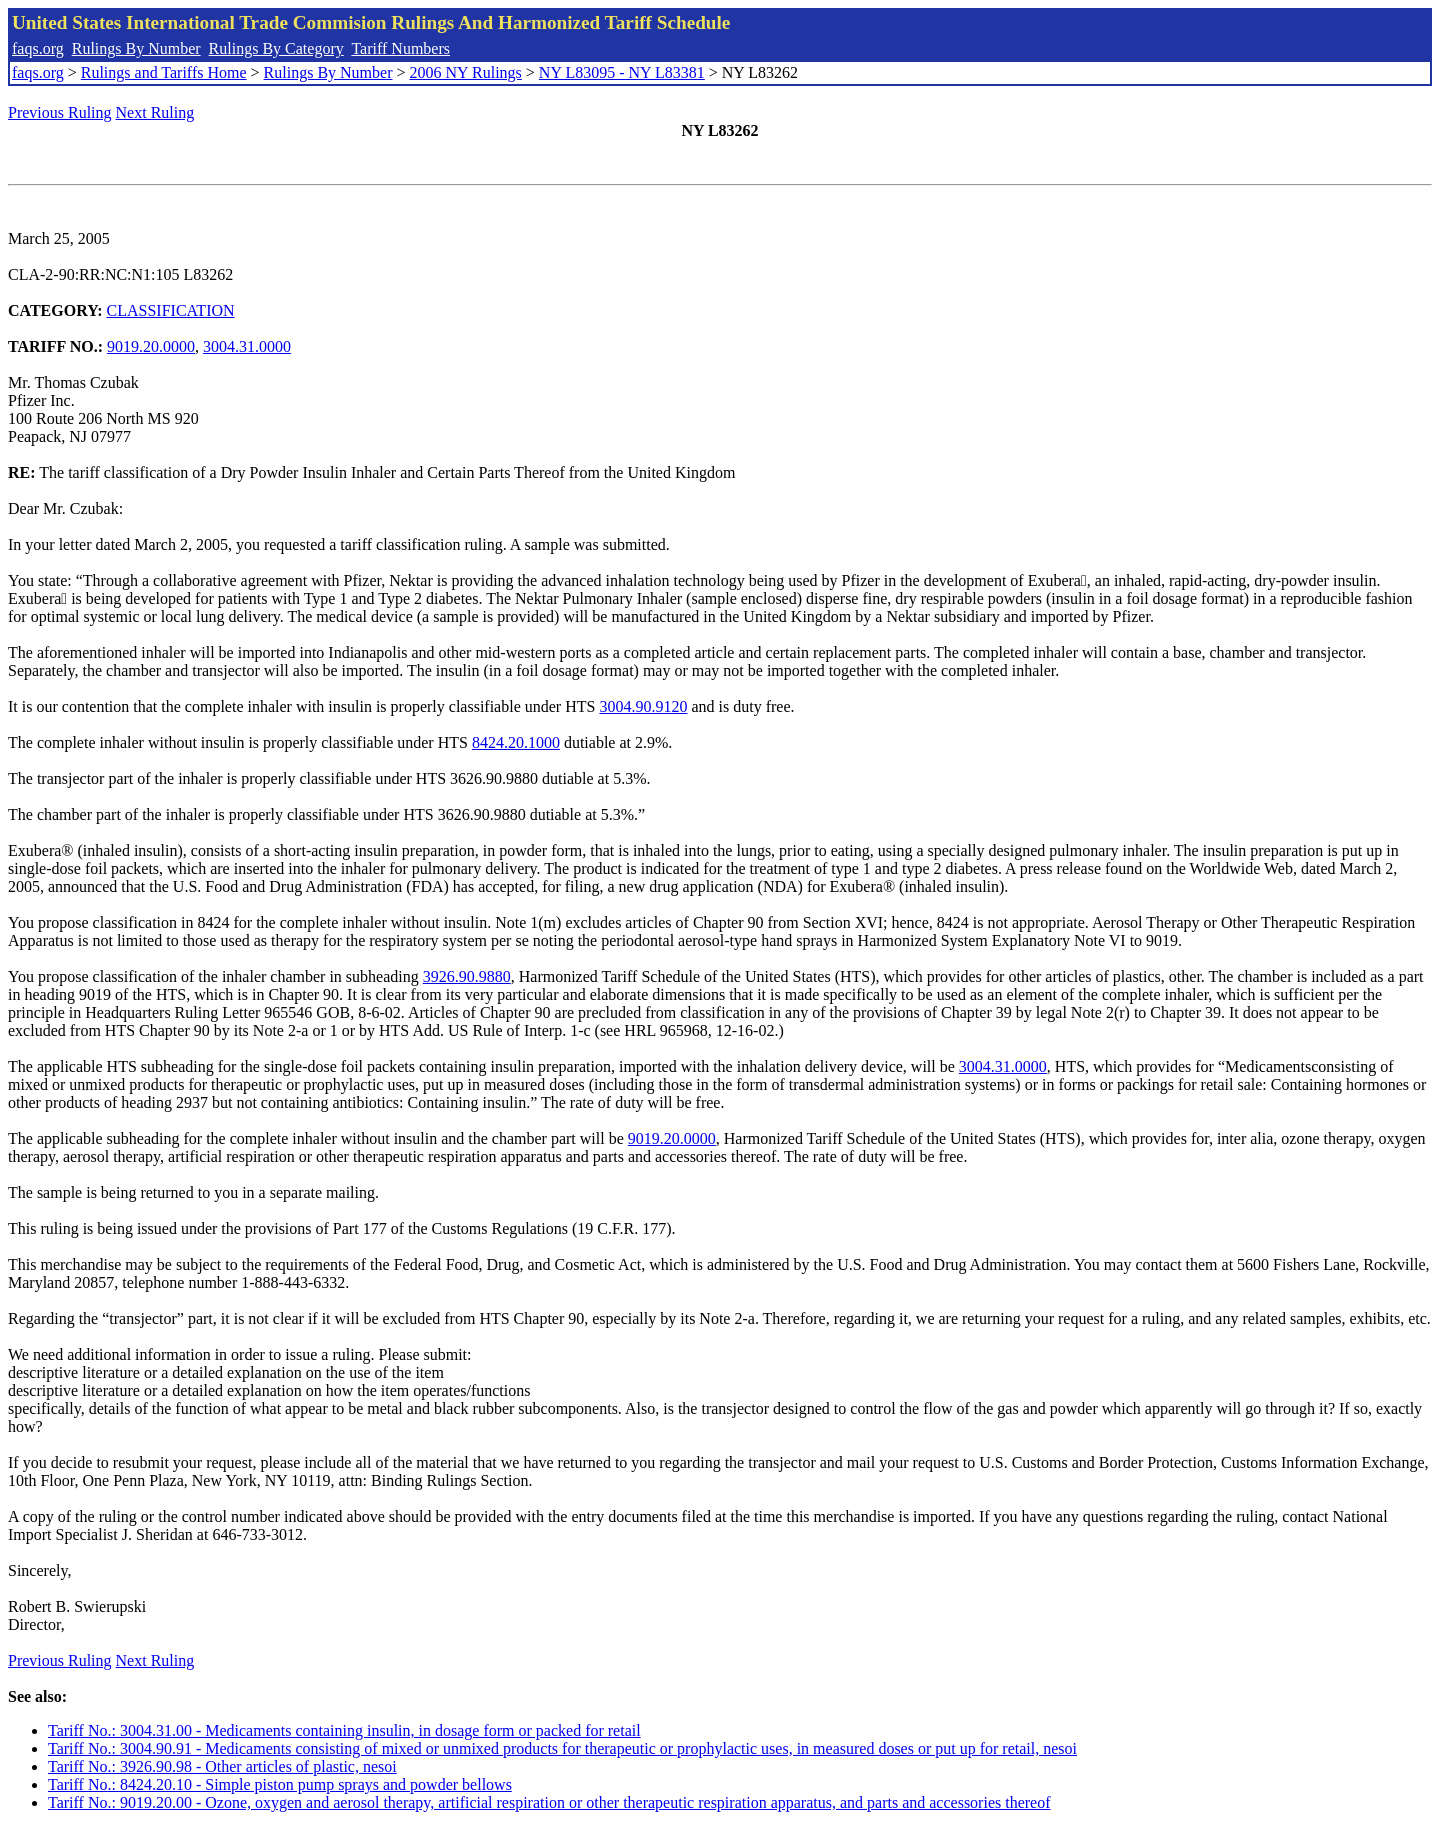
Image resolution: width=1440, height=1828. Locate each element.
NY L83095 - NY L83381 (622, 72)
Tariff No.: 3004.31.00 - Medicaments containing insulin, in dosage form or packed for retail (344, 1730)
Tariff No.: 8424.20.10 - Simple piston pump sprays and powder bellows (280, 1784)
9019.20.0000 (151, 346)
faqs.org (38, 48)
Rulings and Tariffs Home (164, 72)
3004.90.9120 (643, 706)
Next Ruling (155, 112)
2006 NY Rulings (466, 72)
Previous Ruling (60, 112)
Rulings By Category (276, 48)
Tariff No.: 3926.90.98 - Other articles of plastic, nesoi (222, 1766)
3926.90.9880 (467, 976)
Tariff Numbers (400, 48)
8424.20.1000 (516, 742)
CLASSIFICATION (171, 310)
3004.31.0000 (247, 346)
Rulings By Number (136, 48)
